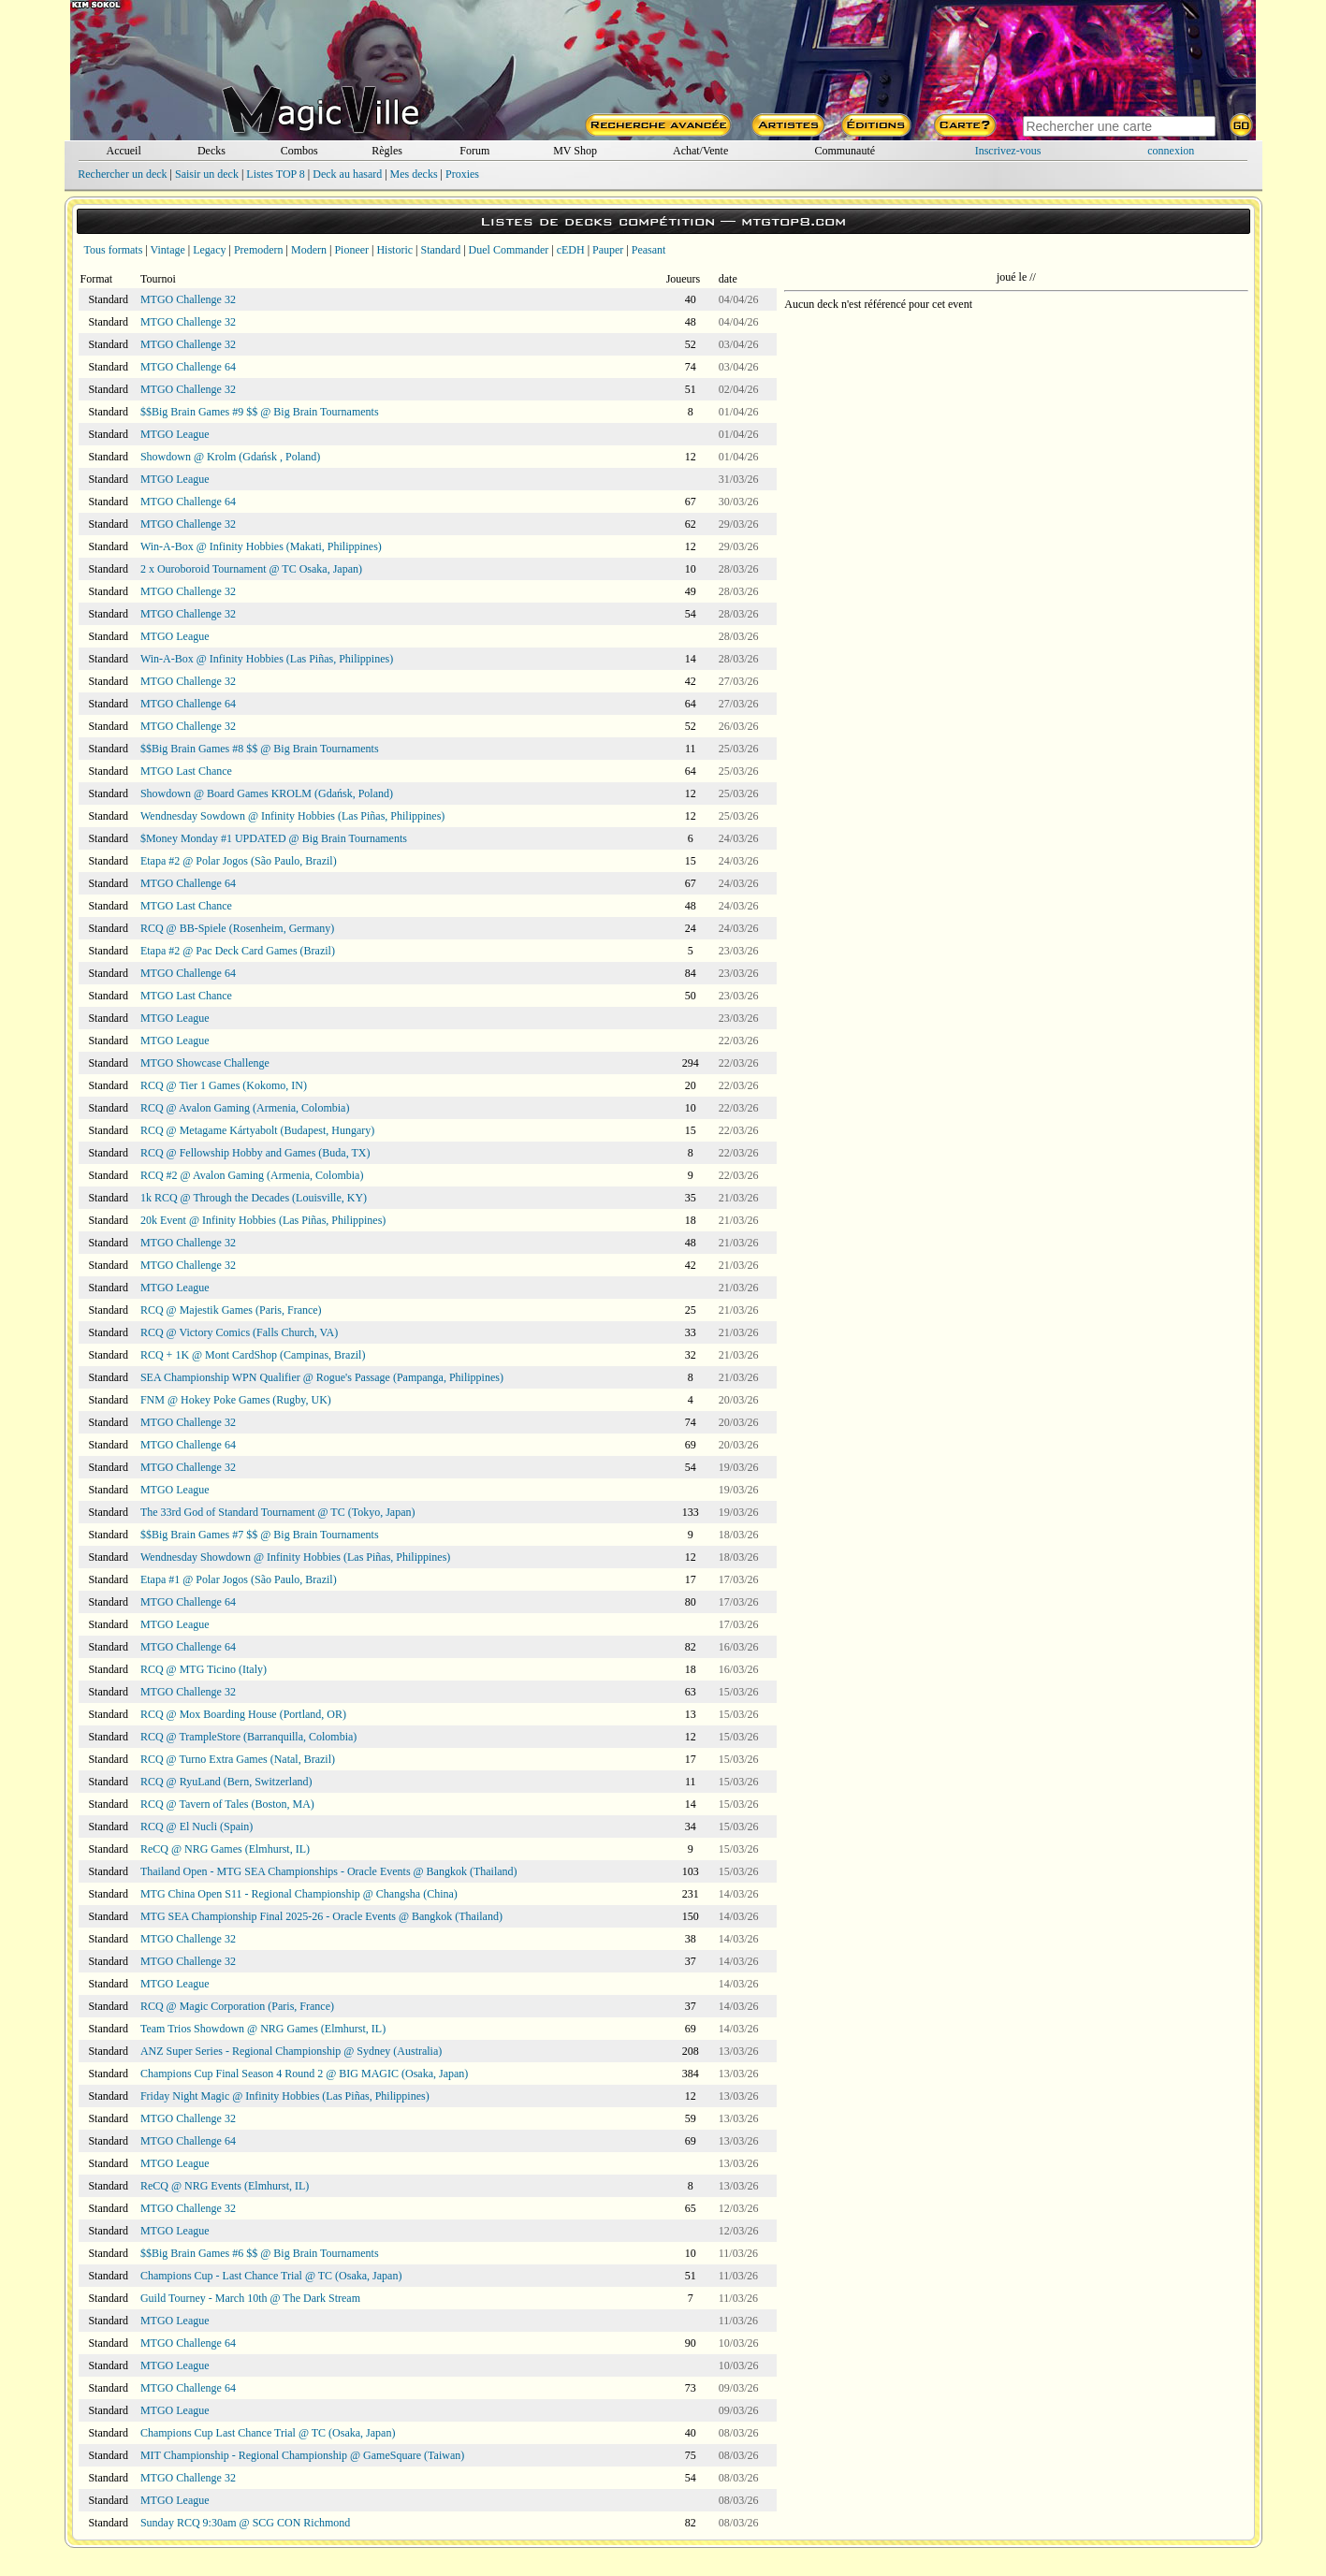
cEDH (571, 249)
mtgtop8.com (793, 221)
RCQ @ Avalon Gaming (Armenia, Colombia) (244, 1107)
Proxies (462, 174)
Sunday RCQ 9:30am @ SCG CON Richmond (245, 2522)
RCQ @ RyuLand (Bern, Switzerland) (226, 1781)
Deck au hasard (347, 174)
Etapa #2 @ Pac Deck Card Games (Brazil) (237, 950)
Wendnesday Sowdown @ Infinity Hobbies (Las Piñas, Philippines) (292, 815)
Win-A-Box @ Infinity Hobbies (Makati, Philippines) (261, 546)
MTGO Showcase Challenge (205, 1063)
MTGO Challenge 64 (188, 366)
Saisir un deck (207, 174)
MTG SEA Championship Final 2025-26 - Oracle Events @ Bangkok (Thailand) (321, 1916)
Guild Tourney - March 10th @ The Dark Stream (250, 2298)
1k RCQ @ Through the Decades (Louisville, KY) (253, 1197)
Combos (299, 150)
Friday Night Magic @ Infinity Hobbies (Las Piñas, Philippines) (285, 2096)
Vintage (168, 249)
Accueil (123, 150)
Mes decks (414, 174)
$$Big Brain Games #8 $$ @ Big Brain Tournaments (259, 748)
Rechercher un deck (122, 174)
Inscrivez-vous (1008, 150)
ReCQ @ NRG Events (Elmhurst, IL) (224, 2185)
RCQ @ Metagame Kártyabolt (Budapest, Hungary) (257, 1130)
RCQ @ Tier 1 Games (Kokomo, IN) (223, 1085)
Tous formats (113, 249)
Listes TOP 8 (275, 174)
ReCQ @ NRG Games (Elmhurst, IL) (225, 1849)
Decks (211, 150)
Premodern (259, 249)
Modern (309, 249)
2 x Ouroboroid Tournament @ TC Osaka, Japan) (251, 568)
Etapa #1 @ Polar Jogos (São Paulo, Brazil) (238, 1579)
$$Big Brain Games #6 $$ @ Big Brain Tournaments (259, 2253)
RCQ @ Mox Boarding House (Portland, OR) (243, 1714)
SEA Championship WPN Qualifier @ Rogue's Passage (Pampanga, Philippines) (321, 1377)
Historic (394, 249)
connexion (1170, 150)
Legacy (209, 249)
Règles (387, 150)
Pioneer (351, 249)
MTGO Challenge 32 (188, 299)
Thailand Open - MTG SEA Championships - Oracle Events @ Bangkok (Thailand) (328, 1871)
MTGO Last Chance (186, 771)
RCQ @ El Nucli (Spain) (196, 1826)
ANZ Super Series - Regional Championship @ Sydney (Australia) (291, 2051)
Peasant (649, 249)
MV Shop (575, 150)
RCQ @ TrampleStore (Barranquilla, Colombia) (248, 1736)
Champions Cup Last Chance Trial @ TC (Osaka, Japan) (267, 2432)
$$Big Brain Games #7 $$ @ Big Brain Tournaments (259, 1534)
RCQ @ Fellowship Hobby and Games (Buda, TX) (255, 1152)
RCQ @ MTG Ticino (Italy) (203, 1669)
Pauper (607, 249)
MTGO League (175, 434)
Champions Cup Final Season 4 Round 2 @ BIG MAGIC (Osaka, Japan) (304, 2073)
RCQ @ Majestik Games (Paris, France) (231, 1310)
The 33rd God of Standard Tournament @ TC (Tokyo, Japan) (277, 1512)
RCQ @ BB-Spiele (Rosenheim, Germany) (237, 928)
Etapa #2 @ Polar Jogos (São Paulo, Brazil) (238, 860)
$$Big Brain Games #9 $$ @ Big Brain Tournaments (259, 411)
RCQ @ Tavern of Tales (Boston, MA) (227, 1804)
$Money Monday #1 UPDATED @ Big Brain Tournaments (273, 838)
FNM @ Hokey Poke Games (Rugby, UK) (235, 1399)
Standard (441, 249)
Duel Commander (509, 249)
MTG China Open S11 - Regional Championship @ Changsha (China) (299, 1893)
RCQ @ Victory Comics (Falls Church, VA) (239, 1332)
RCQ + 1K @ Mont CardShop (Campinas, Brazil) (252, 1354)
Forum (474, 150)
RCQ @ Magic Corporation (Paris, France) (237, 2006)
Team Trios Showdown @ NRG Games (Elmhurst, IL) (263, 2028)
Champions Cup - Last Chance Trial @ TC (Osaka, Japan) (270, 2275)
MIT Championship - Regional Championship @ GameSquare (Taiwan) (302, 2455)
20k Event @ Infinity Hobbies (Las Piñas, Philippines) (263, 1220)
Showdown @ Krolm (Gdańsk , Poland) (230, 456)
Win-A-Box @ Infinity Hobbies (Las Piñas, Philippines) (266, 658)
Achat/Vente (700, 150)
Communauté (844, 150)
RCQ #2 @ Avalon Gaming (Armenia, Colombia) (251, 1175)
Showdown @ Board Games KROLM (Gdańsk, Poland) (266, 793)
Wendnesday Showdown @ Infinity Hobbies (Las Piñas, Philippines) (295, 1557)
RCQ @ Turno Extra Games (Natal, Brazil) (237, 1759)
